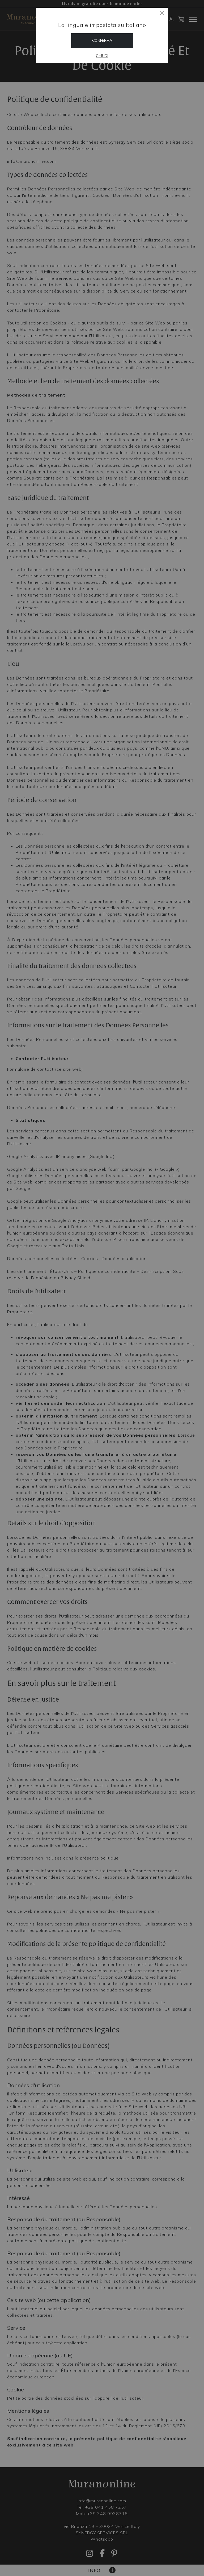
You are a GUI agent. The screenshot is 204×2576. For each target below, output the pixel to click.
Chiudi (102, 55)
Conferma (102, 40)
